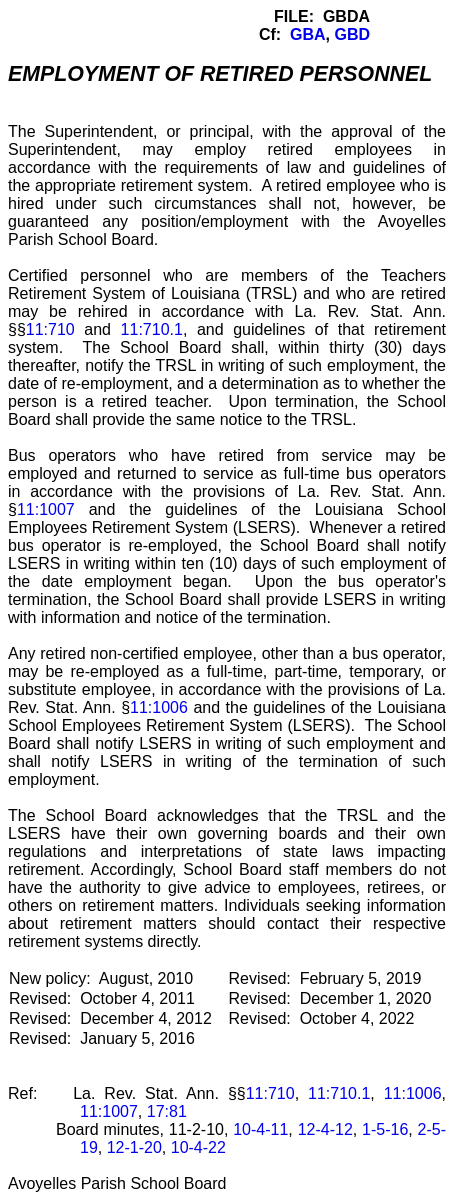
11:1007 (46, 509)
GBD (352, 34)
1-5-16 (385, 1129)
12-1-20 (134, 1147)
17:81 (167, 1111)
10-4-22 (198, 1147)
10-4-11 (260, 1129)
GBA (308, 34)
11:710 (50, 329)
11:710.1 (152, 329)
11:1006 (159, 707)
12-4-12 (325, 1129)
